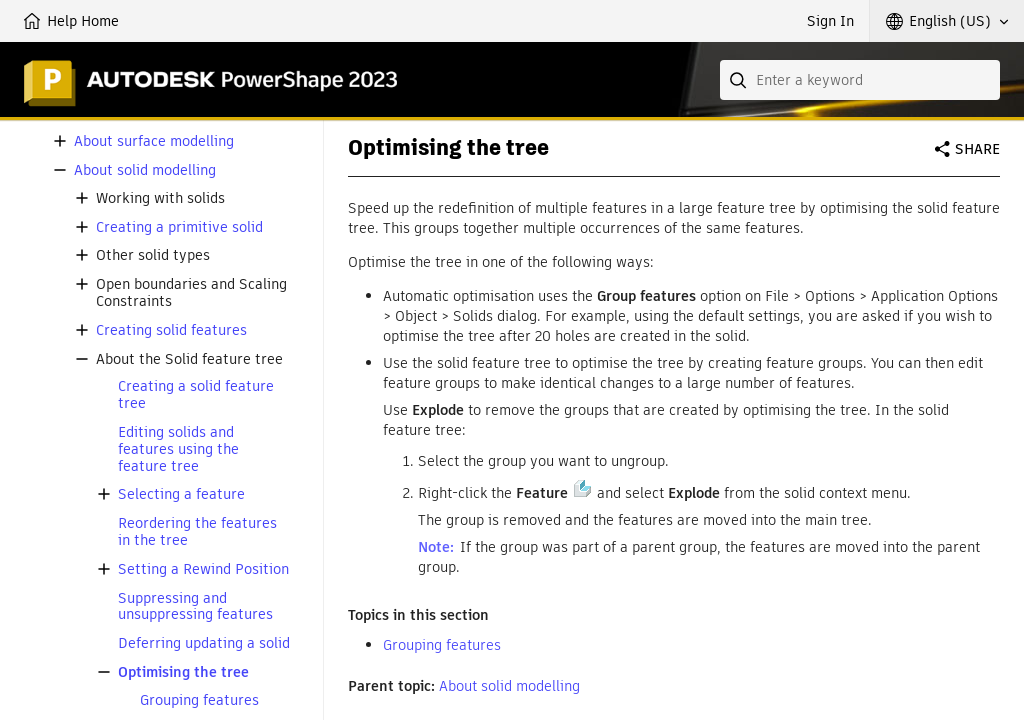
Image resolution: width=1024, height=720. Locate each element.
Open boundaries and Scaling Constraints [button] (191, 293)
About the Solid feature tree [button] (189, 359)
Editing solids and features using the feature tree (178, 449)
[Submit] (740, 80)
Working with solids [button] (160, 198)
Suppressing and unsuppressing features (195, 607)
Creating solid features (171, 330)
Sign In (830, 21)
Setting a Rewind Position (203, 569)
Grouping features (199, 700)
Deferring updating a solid (204, 643)
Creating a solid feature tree (196, 395)
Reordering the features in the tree (197, 532)
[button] (947, 21)
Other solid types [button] (153, 255)
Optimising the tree (183, 672)
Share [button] (977, 149)
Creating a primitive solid (179, 227)
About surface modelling (154, 141)
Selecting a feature (181, 494)
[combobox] (860, 80)
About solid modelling (145, 170)
